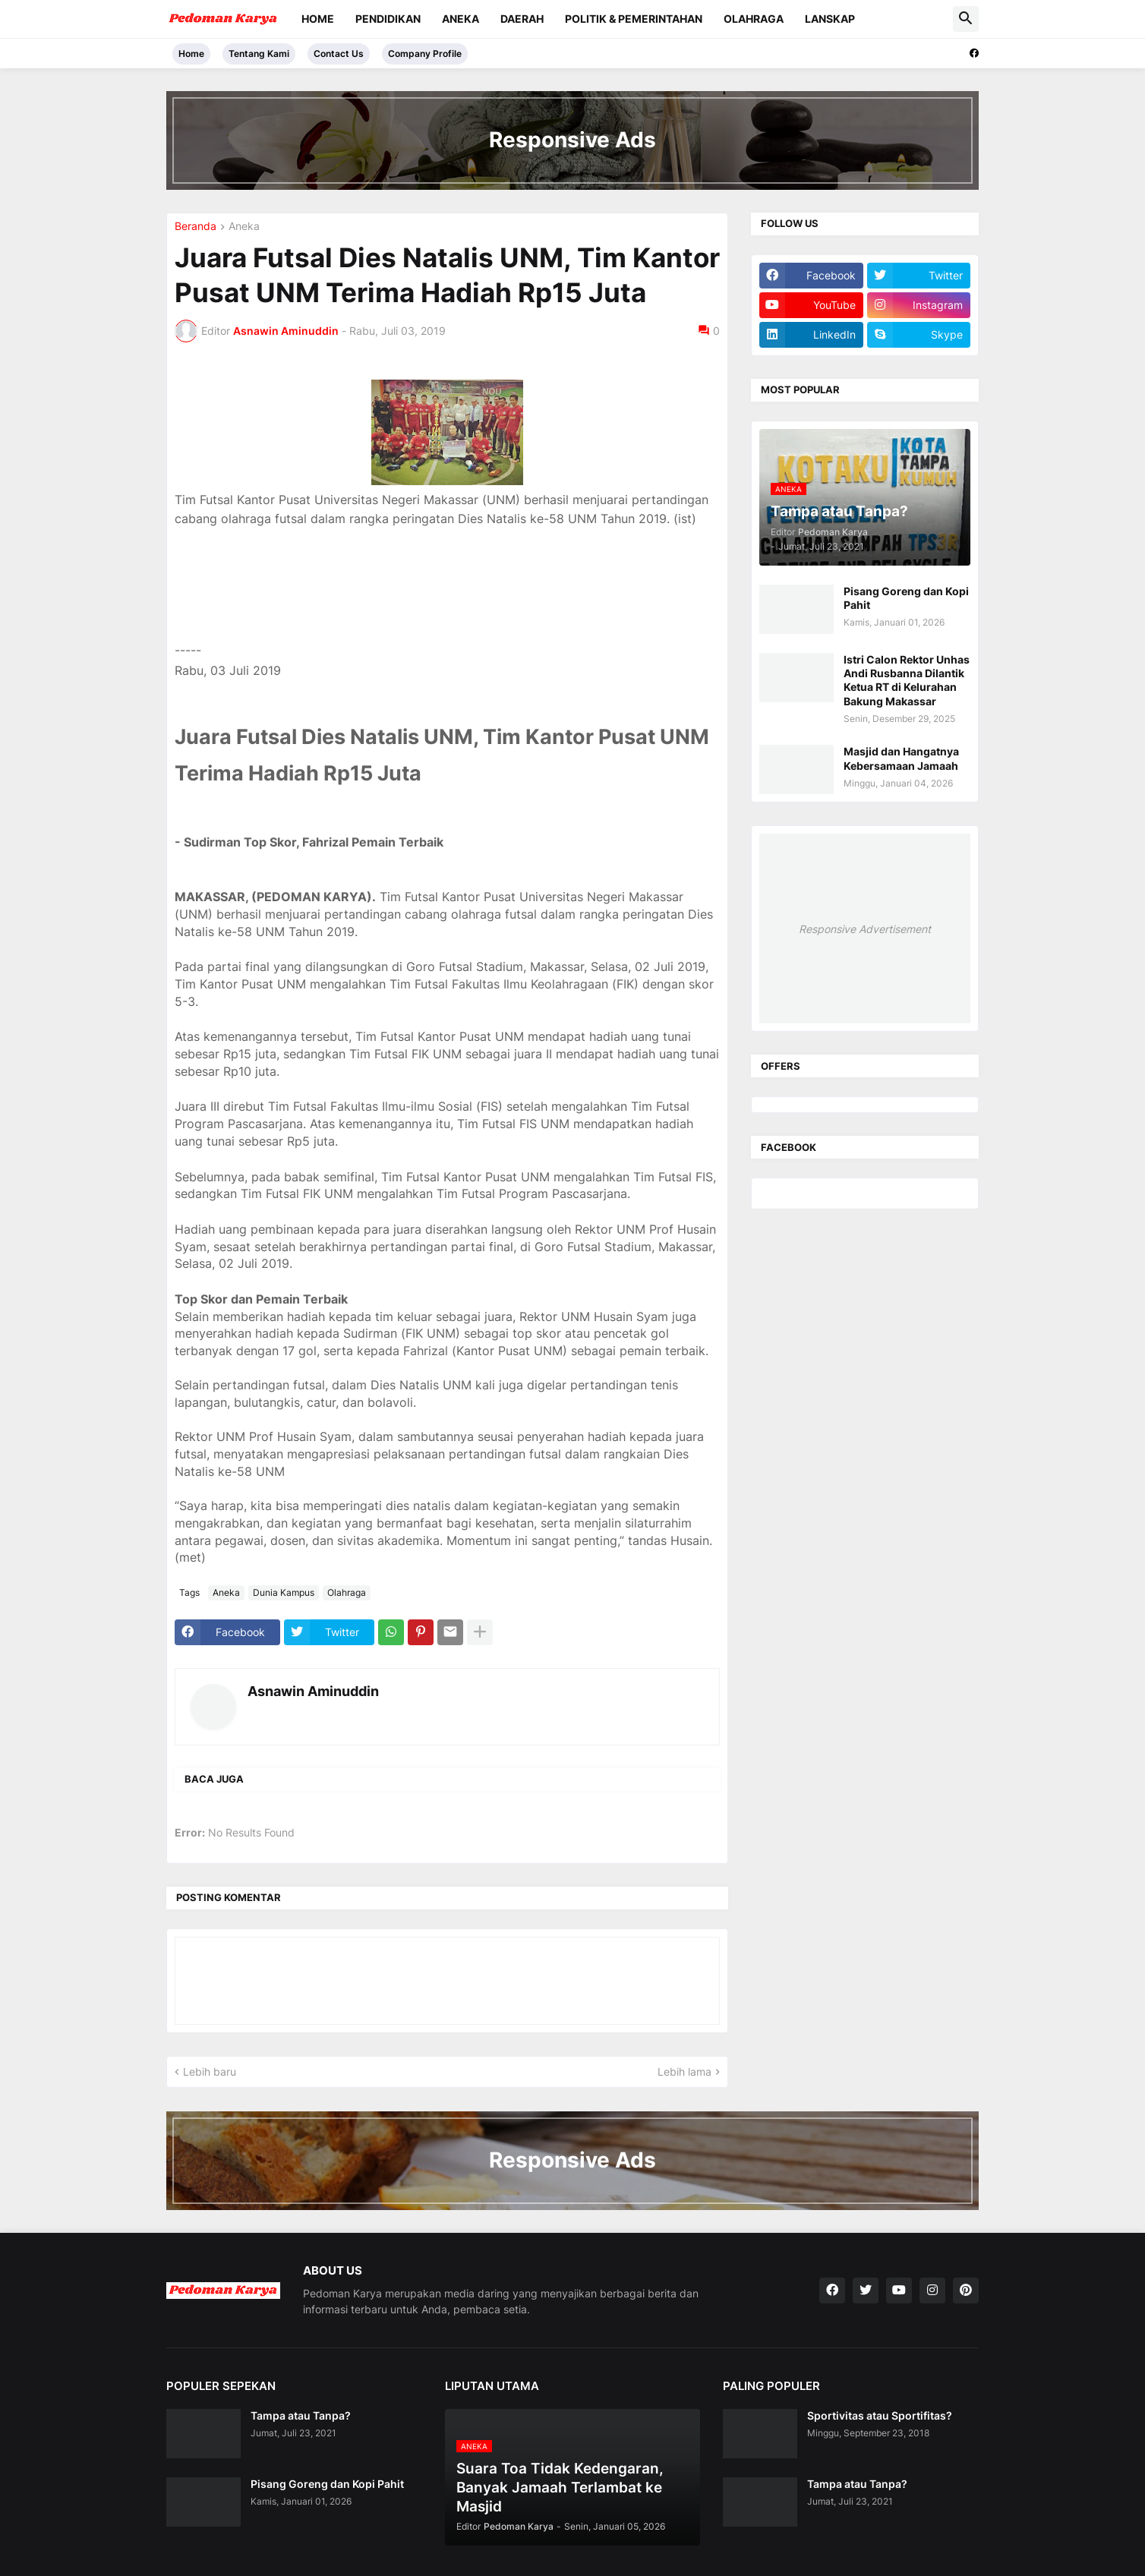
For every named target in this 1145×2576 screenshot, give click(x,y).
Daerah (522, 18)
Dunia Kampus (283, 1592)
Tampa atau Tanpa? (301, 2415)
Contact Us (339, 53)
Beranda (195, 226)
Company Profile (425, 53)
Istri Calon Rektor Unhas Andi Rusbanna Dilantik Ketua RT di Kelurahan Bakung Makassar (907, 680)
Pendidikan (388, 18)
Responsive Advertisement (865, 928)
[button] (966, 19)
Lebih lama (684, 2071)
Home (317, 18)
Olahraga (754, 18)
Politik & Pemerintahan (633, 18)
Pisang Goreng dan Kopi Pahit (906, 598)
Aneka (460, 18)
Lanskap (830, 18)
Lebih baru (209, 2071)
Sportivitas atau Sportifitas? (879, 2415)
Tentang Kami (259, 53)
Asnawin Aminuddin (313, 1691)
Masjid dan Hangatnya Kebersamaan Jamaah (901, 758)
